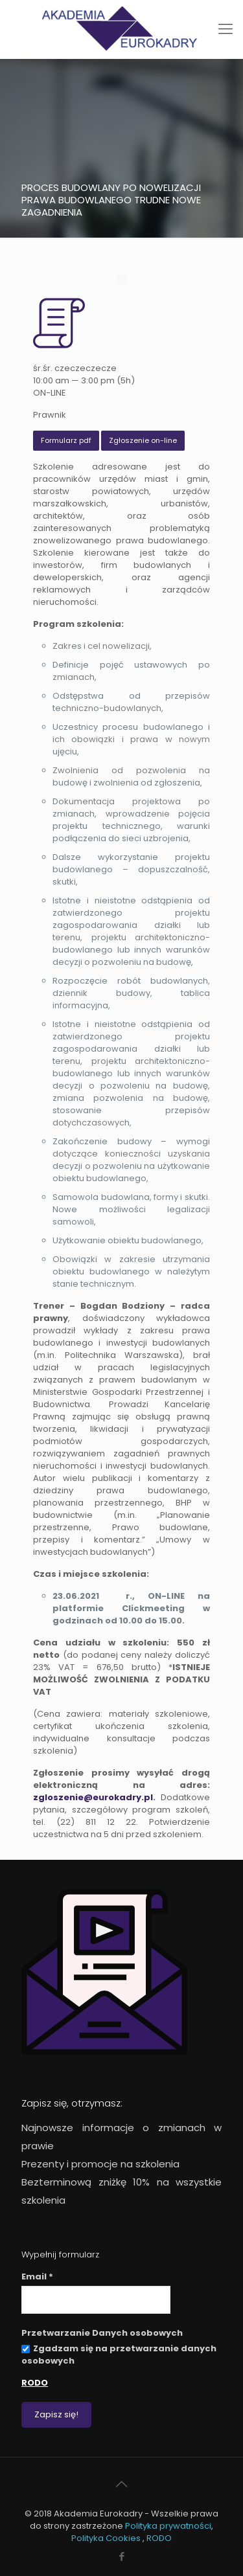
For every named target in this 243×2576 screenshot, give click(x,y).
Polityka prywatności (168, 2526)
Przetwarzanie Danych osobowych (102, 2333)
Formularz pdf (66, 440)
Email (37, 2276)
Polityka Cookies (107, 2538)
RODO (34, 2383)
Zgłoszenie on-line (143, 440)
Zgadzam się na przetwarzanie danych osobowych (118, 2354)
